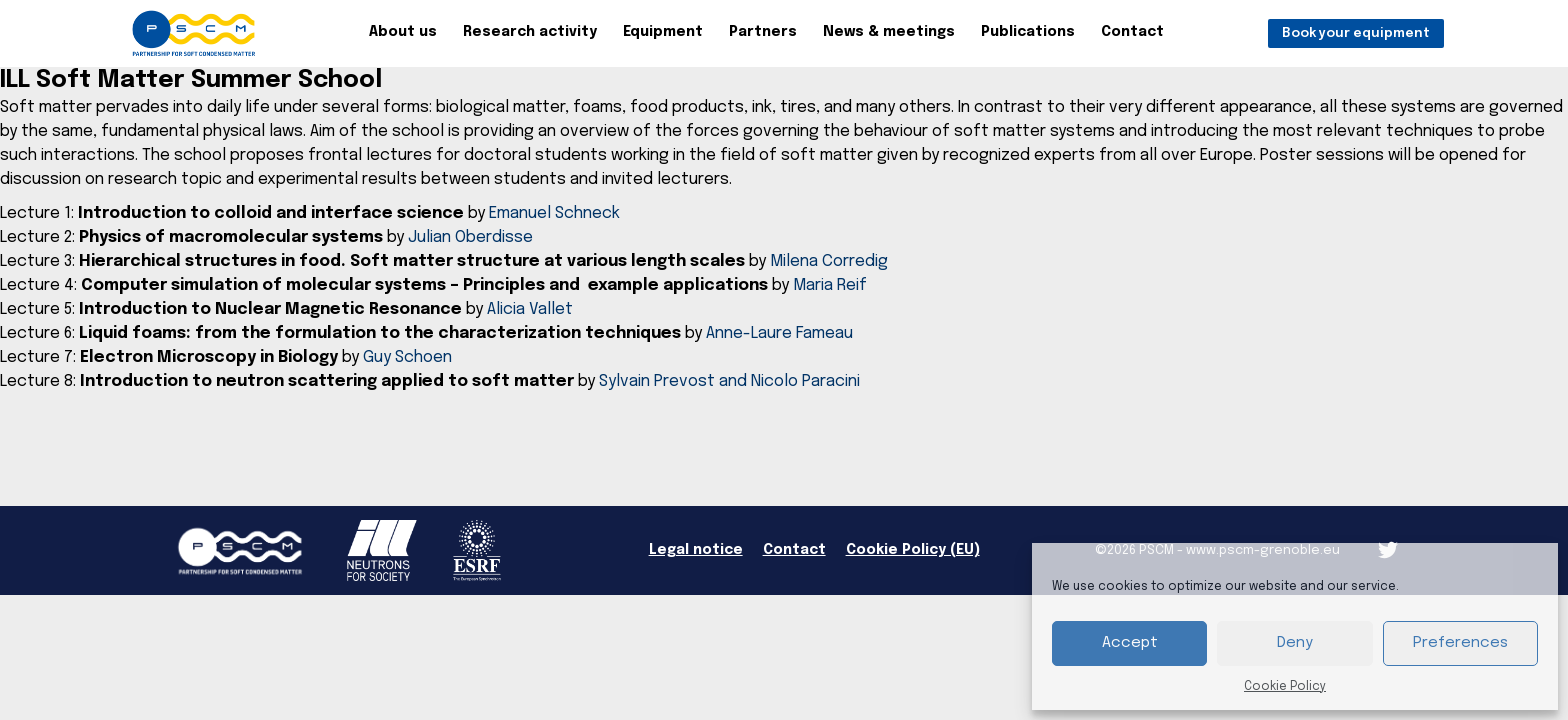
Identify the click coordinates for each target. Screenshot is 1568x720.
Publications (1028, 32)
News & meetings (889, 32)
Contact (1132, 32)
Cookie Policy (1285, 687)
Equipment (663, 32)
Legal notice (696, 550)
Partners (763, 32)
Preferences (1460, 643)
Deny (1295, 643)
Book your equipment (1356, 33)
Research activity (530, 32)
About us (403, 32)
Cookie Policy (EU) (913, 550)
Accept (1130, 643)
